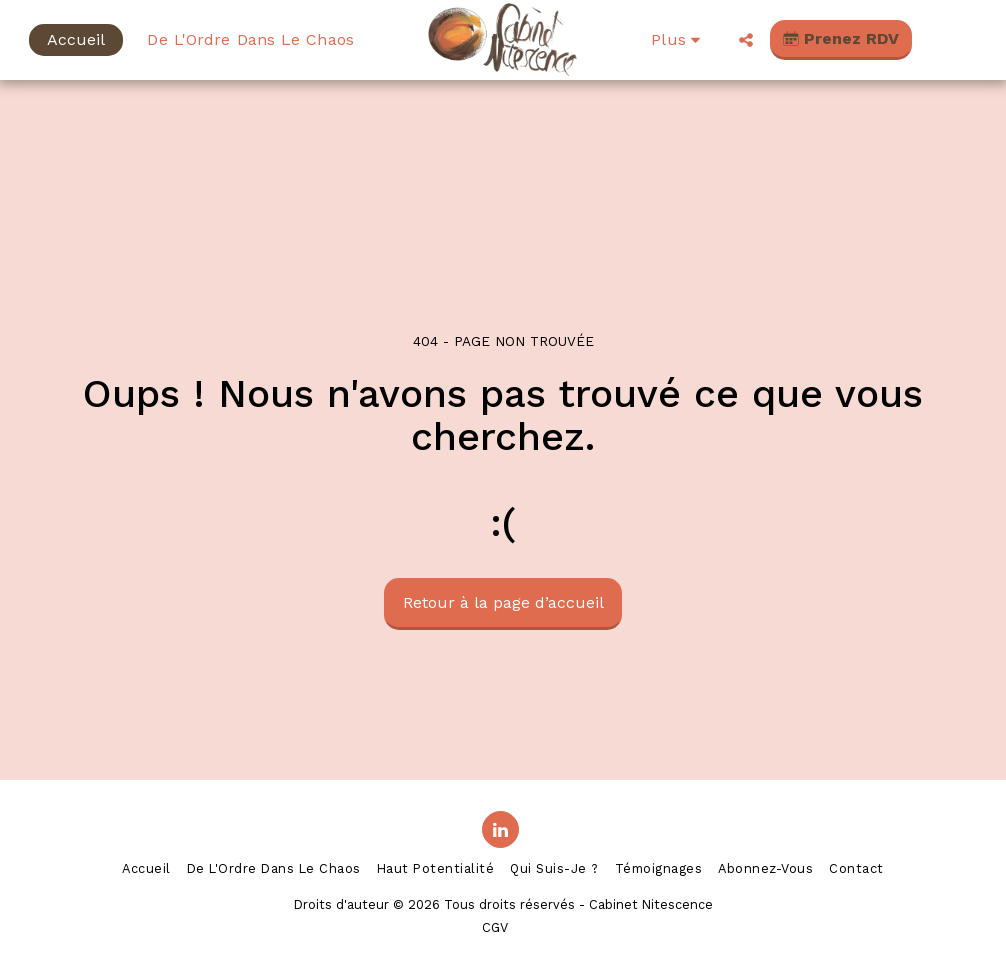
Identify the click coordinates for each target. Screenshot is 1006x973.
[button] (746, 40)
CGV (495, 927)
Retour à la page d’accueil (503, 602)
